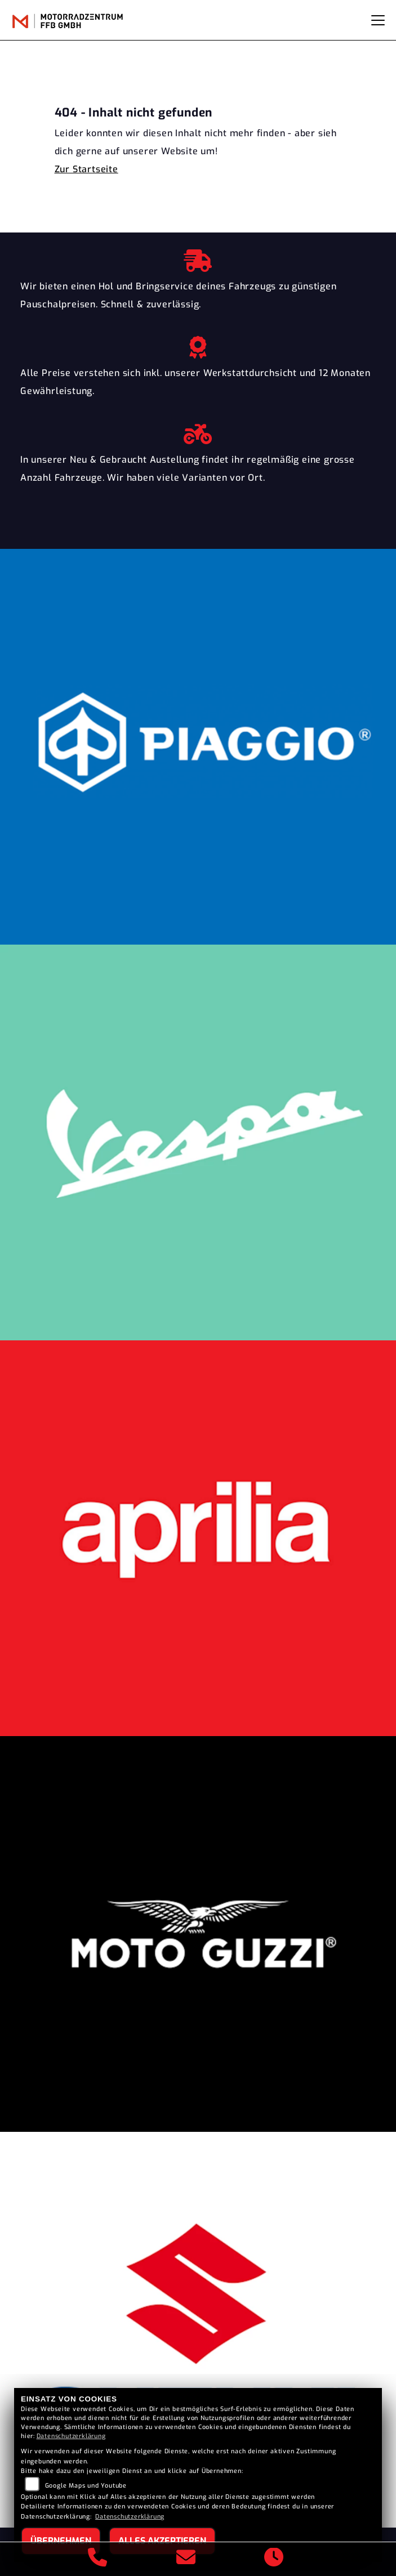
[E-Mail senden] (186, 2559)
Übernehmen (60, 2541)
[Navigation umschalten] (378, 20)
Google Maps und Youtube (86, 2485)
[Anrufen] (98, 2559)
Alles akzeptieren (162, 2541)
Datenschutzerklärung (71, 2436)
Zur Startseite (86, 169)
